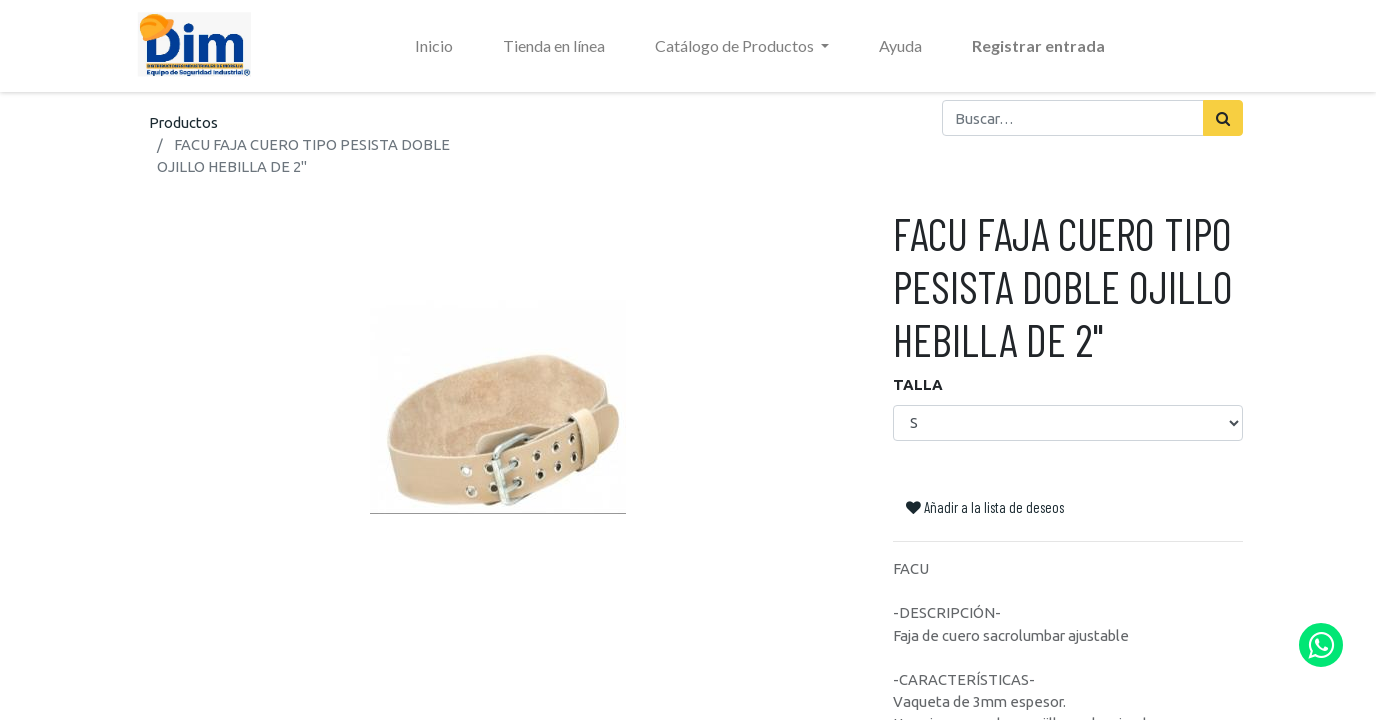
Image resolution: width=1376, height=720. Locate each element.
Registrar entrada (1038, 45)
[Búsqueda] (1223, 118)
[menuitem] (434, 46)
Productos (183, 122)
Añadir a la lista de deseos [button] (985, 507)
